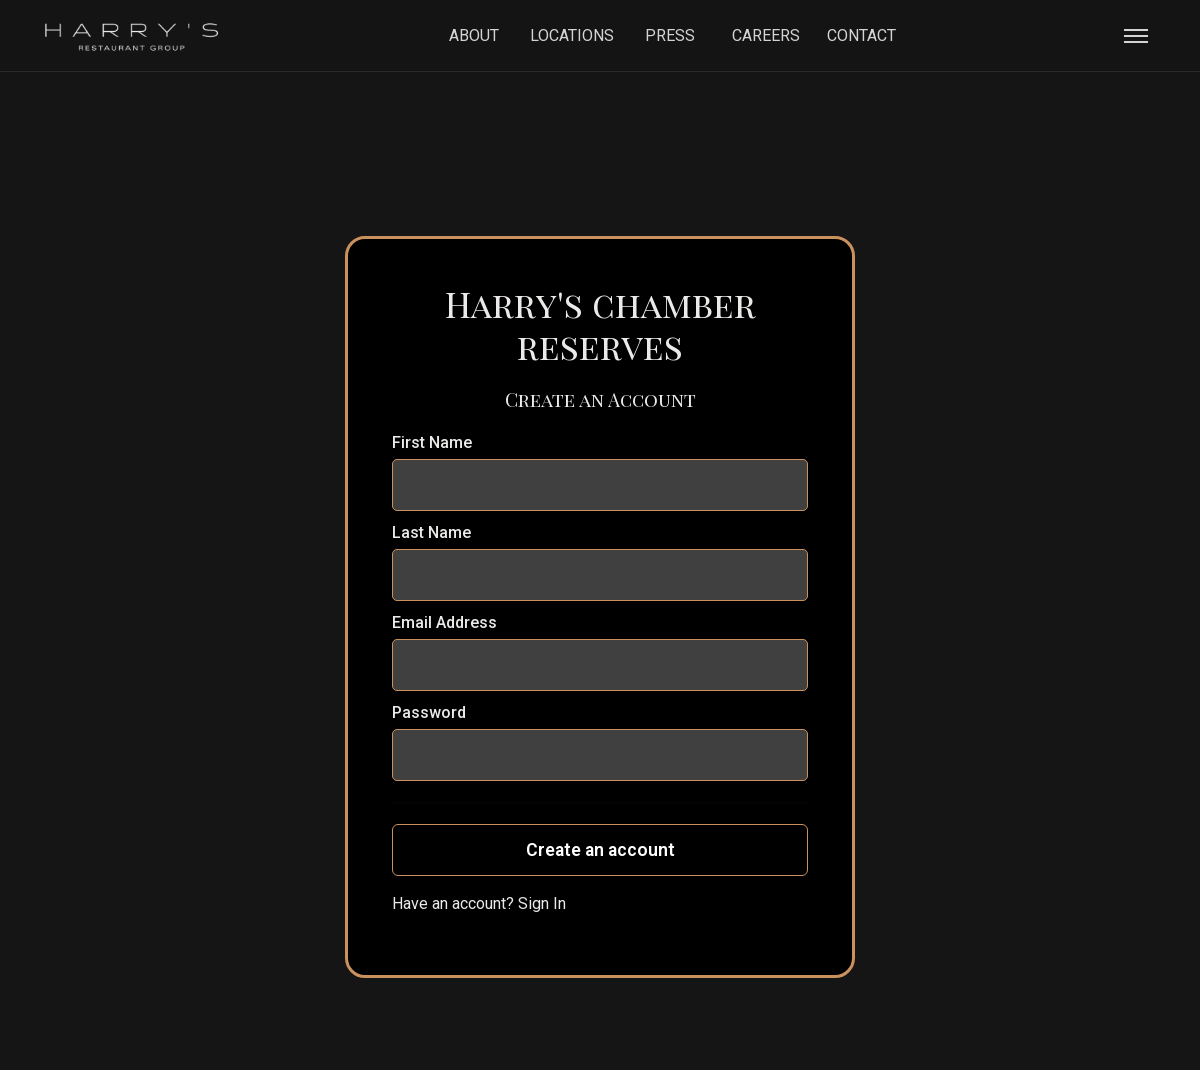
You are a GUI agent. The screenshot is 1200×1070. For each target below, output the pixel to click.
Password (429, 712)
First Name (432, 442)
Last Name (431, 532)
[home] (131, 35)
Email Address (444, 622)
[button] (1136, 36)
